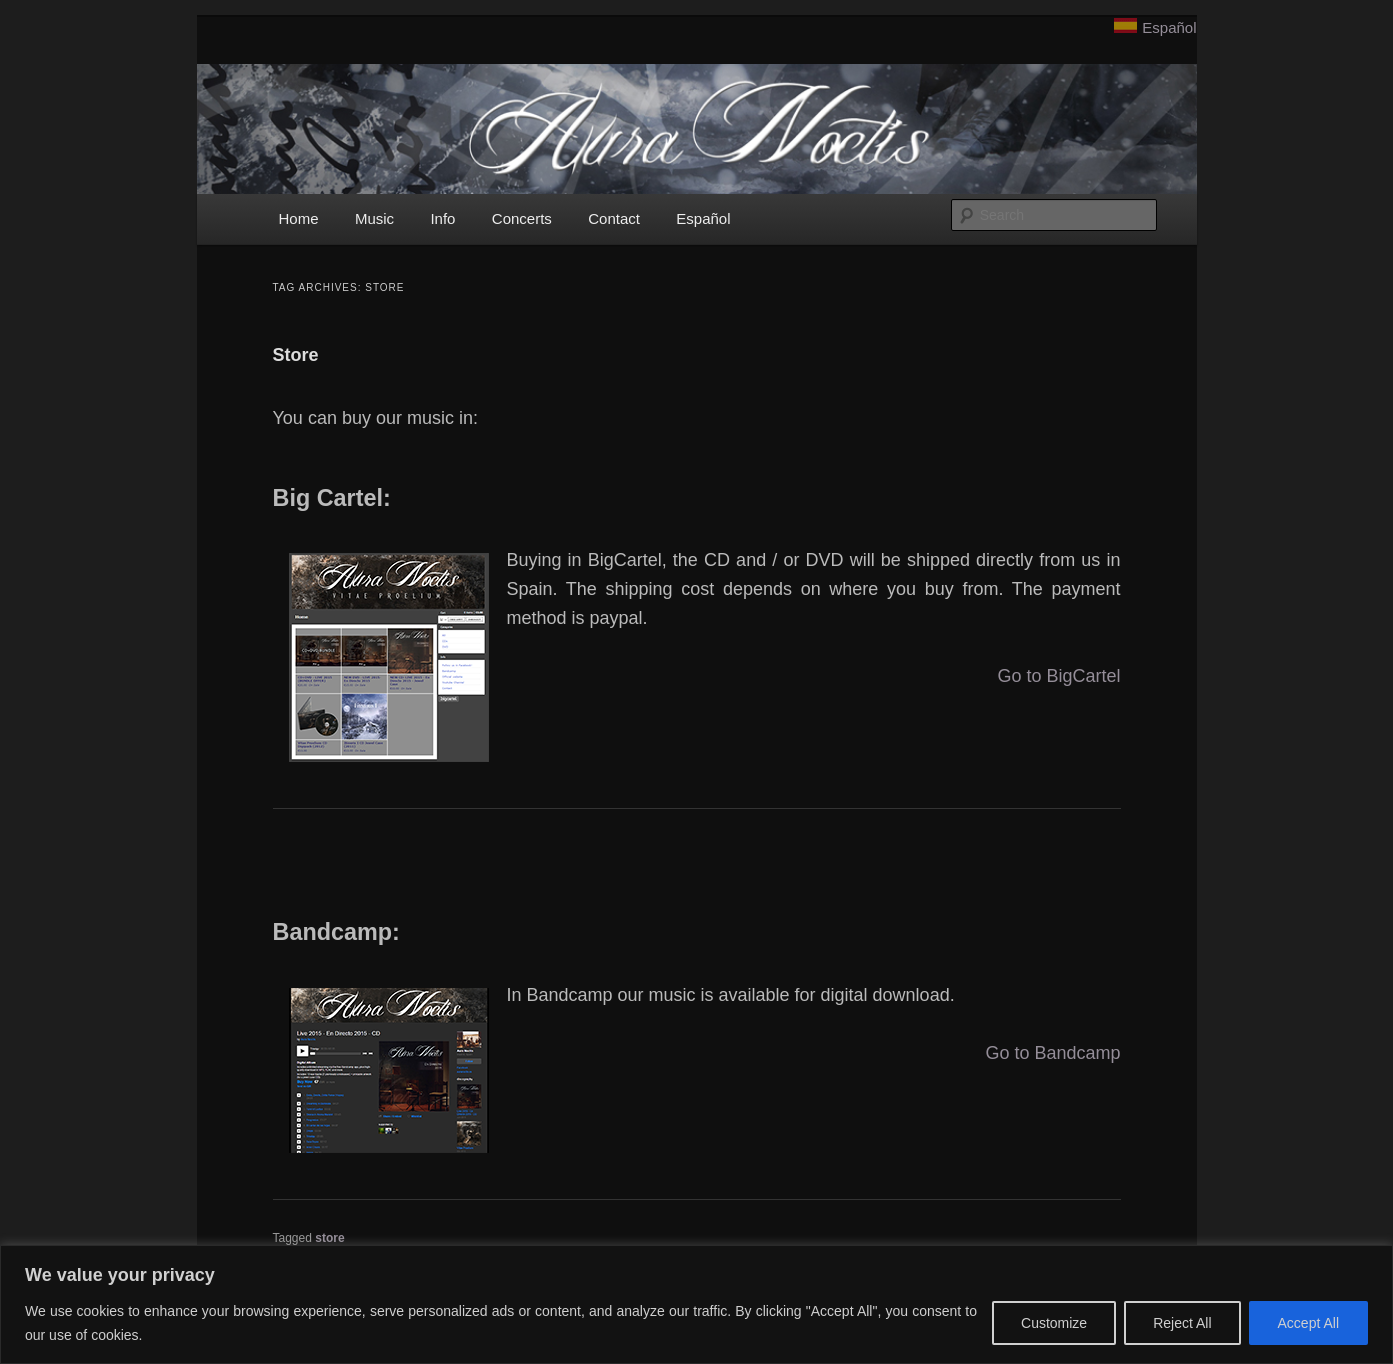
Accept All (1308, 1323)
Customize (1054, 1323)
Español (1169, 27)
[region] (696, 1304)
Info (442, 218)
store (329, 1238)
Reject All (1182, 1323)
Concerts (522, 218)
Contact (614, 218)
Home (299, 218)
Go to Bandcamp (1052, 1053)
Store (296, 355)
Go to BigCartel (1058, 676)
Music (374, 218)
